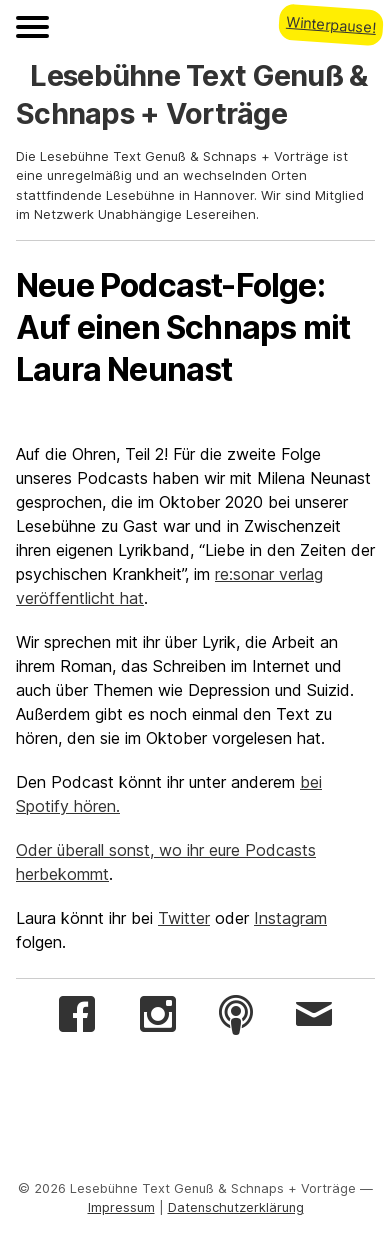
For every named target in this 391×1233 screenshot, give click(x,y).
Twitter (184, 918)
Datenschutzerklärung (236, 1207)
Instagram (290, 918)
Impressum (121, 1207)
